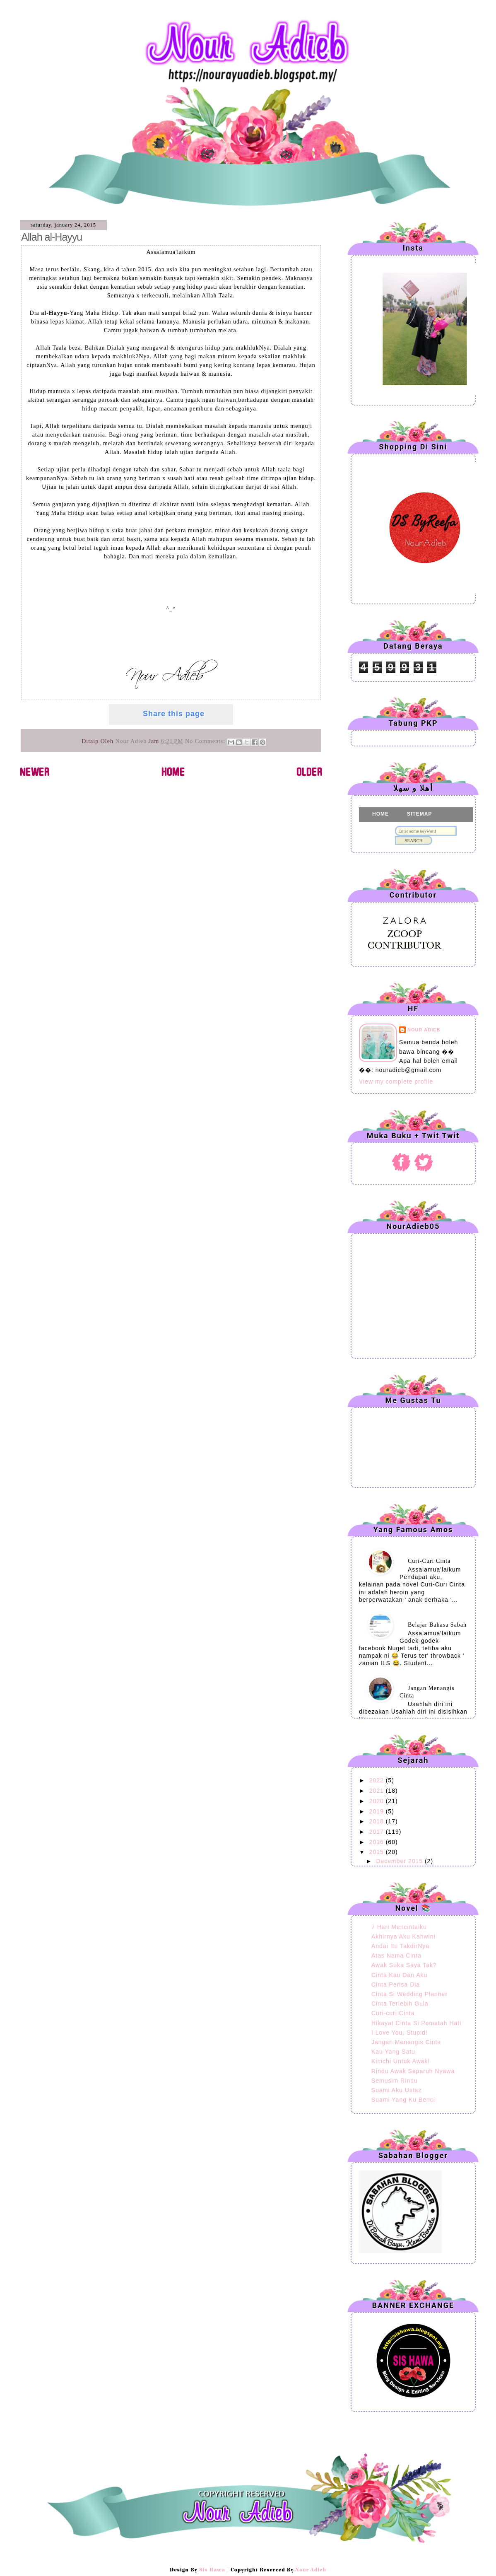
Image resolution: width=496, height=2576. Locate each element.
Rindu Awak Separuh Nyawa (413, 2071)
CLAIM (381, 829)
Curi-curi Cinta (392, 2013)
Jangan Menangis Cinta (406, 2042)
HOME (380, 814)
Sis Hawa (212, 2570)
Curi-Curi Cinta (429, 1561)
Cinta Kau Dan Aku (399, 1975)
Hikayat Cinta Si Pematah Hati (416, 2023)
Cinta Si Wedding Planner (409, 1994)
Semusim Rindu (394, 2080)
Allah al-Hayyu (51, 237)
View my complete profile (396, 1081)
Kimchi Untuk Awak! (400, 2061)
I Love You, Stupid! (399, 2032)
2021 (377, 1790)
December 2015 (400, 1861)
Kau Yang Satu (393, 2051)
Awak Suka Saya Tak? (404, 1965)
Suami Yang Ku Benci (403, 2099)
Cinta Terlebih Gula (400, 2003)
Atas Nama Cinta (396, 1955)
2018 (377, 1821)
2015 (377, 1852)
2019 (377, 1811)
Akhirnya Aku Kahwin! (403, 1936)
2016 (377, 1842)
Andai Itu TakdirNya (400, 1946)
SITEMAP (419, 814)
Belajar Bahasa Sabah (437, 1625)
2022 (377, 1780)
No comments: (206, 741)
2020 (377, 1801)
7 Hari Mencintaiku (399, 1927)
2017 (377, 1831)
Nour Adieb (71, 25)
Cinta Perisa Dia (395, 1984)
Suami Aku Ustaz (396, 2090)
